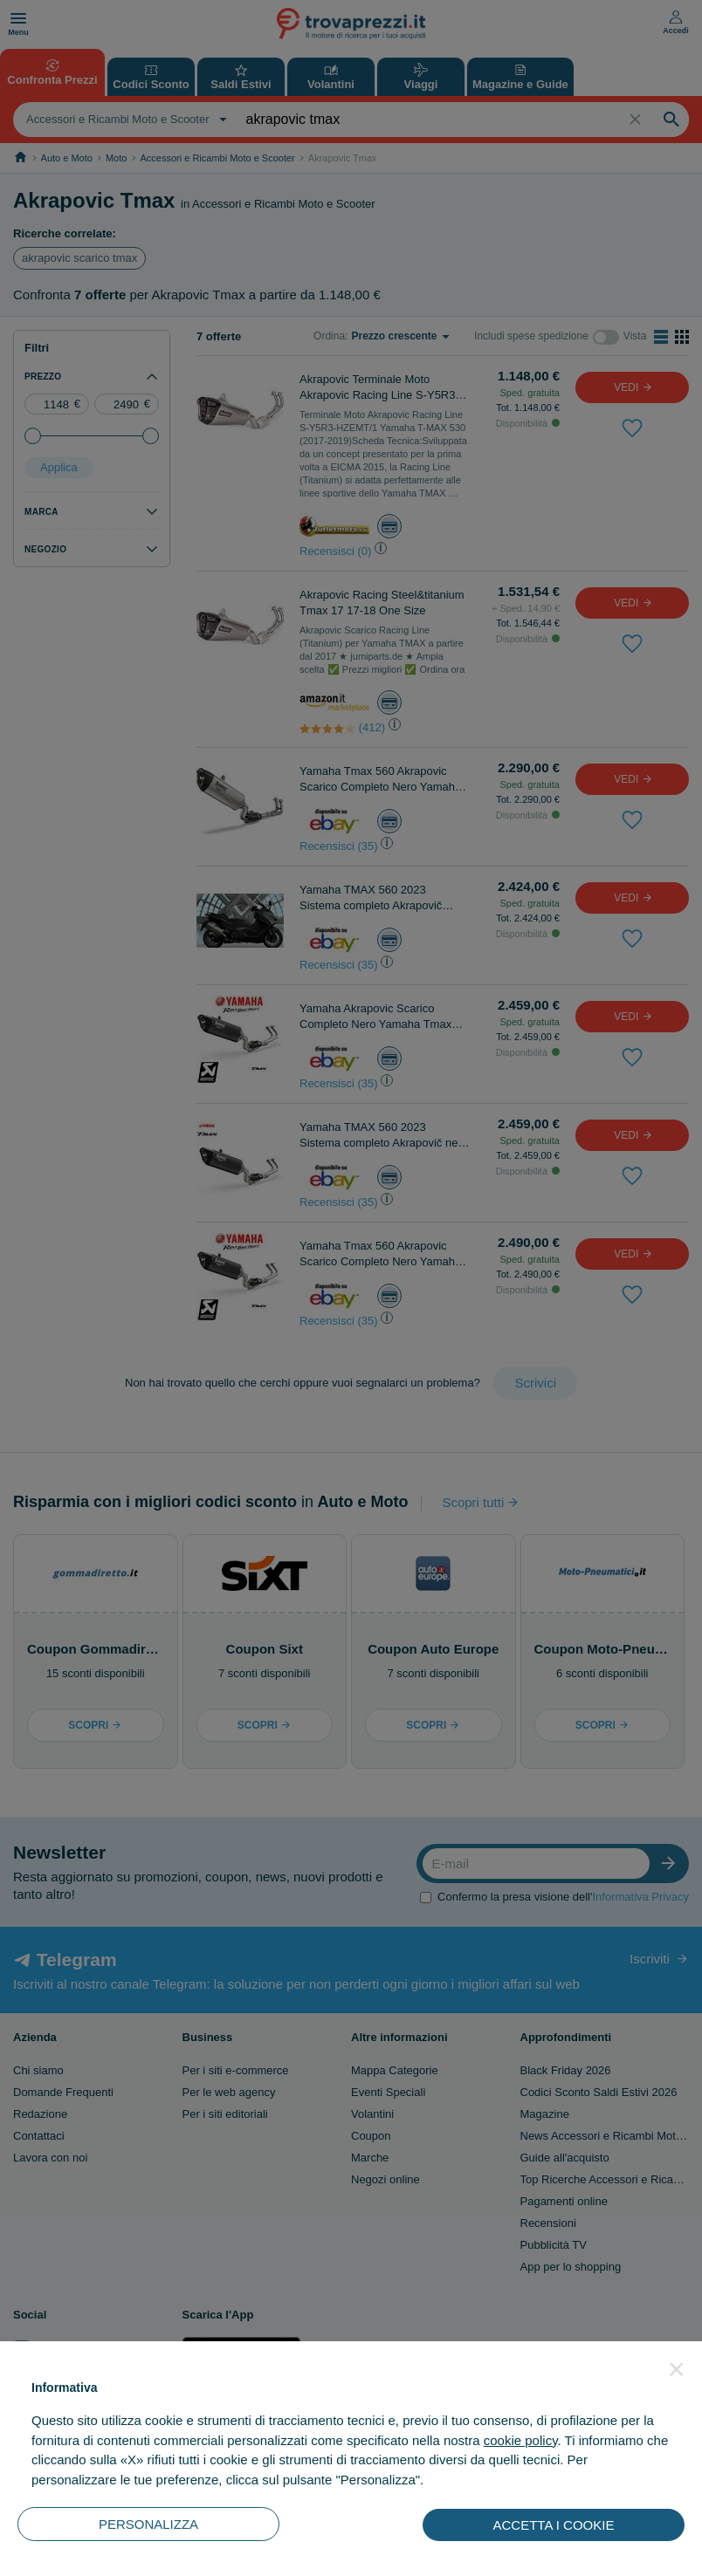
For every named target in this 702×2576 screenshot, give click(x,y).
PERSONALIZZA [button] (148, 2524)
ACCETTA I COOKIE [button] (554, 2525)
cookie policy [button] (521, 2440)
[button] (676, 2369)
